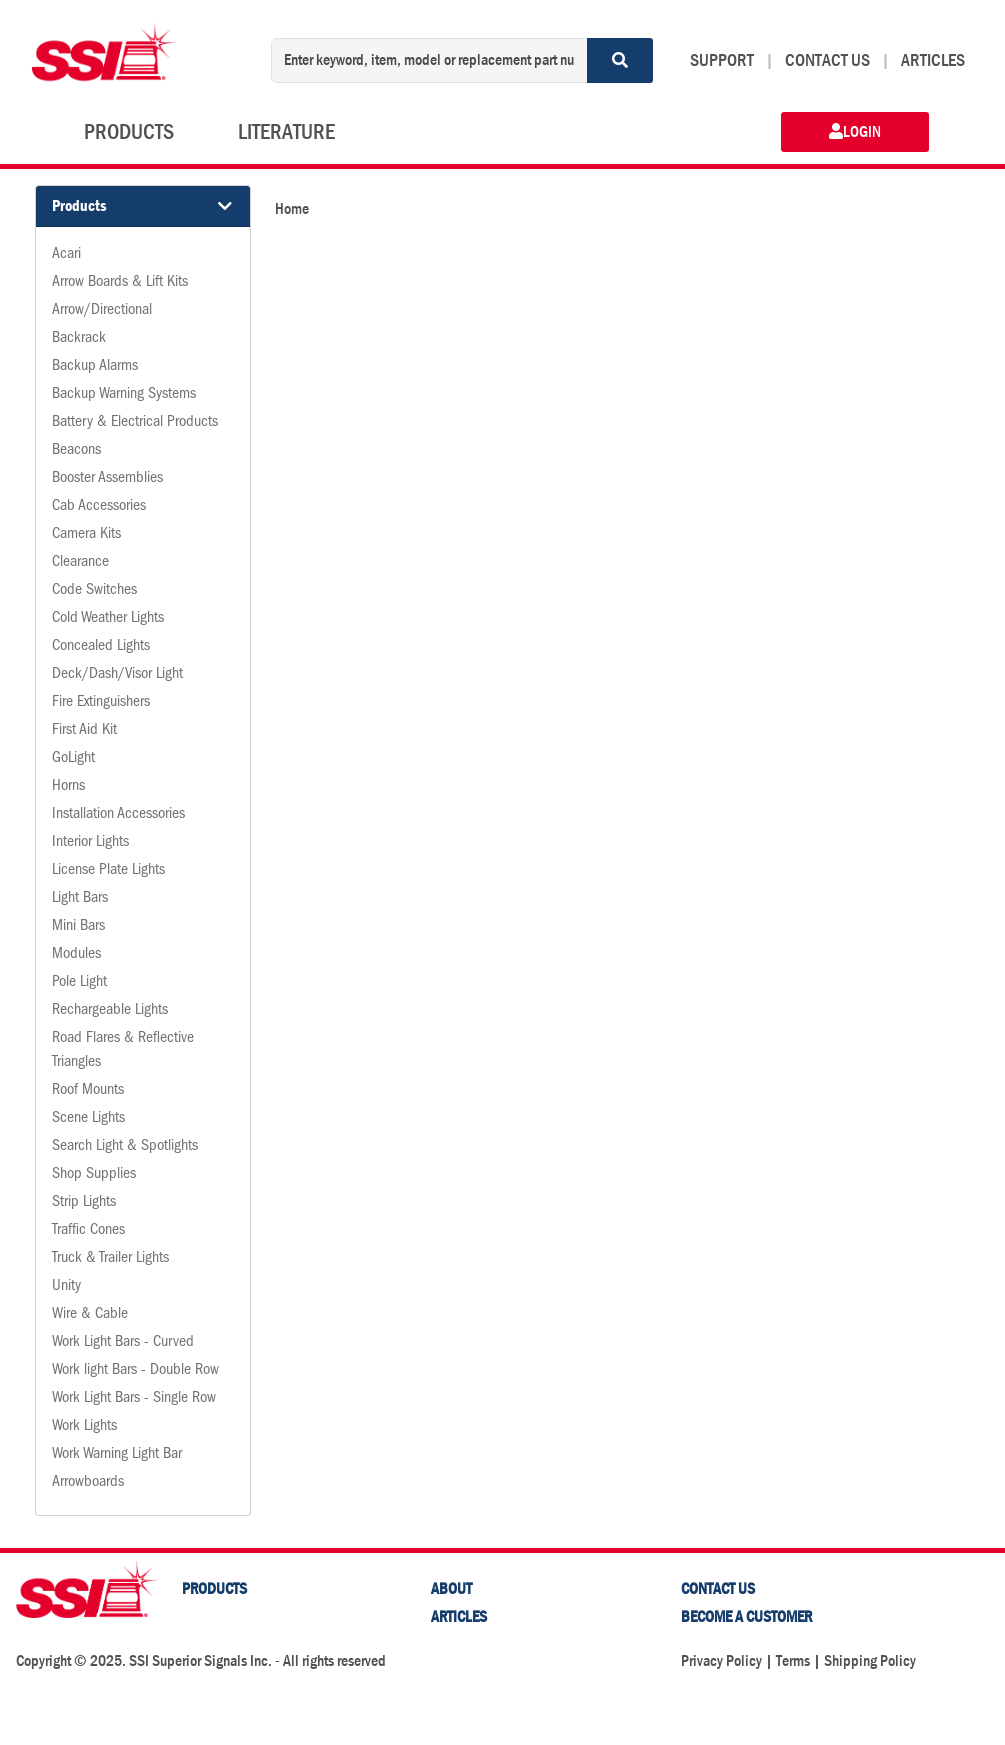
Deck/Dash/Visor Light (117, 675)
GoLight (73, 759)
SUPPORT (722, 60)
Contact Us (718, 1588)
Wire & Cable (90, 1315)
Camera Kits (86, 535)
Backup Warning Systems (124, 395)
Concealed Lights (101, 647)
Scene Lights (88, 1119)
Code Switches (94, 591)
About (451, 1588)
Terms (793, 1660)
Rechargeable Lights (110, 1011)
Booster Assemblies (107, 479)
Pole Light (79, 983)
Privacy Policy (721, 1660)
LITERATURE (286, 132)
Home (292, 208)
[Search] (620, 60)
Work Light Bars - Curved (123, 1343)
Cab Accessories (99, 507)
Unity (66, 1287)
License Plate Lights (108, 871)
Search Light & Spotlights (125, 1147)
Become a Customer (746, 1616)
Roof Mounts (88, 1091)
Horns (68, 787)
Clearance (80, 563)
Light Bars (80, 899)
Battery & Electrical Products (135, 423)
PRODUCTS (129, 132)
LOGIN (855, 131)
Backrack (79, 339)
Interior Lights (90, 843)
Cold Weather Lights (108, 619)
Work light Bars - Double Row (135, 1371)
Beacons (76, 451)
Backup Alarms (95, 367)
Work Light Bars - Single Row (134, 1399)
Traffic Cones (88, 1231)
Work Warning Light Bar (117, 1455)
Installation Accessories (118, 815)
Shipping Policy (870, 1660)
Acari (66, 255)
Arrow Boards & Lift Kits (120, 283)
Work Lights (84, 1427)
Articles (459, 1616)
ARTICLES (933, 60)
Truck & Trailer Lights (110, 1259)
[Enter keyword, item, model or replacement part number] (429, 60)
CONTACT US (827, 60)
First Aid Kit (84, 731)
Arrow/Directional (102, 311)
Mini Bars (78, 927)
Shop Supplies (94, 1175)
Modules (76, 955)
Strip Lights (84, 1203)
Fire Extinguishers (101, 703)
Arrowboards (88, 1483)
